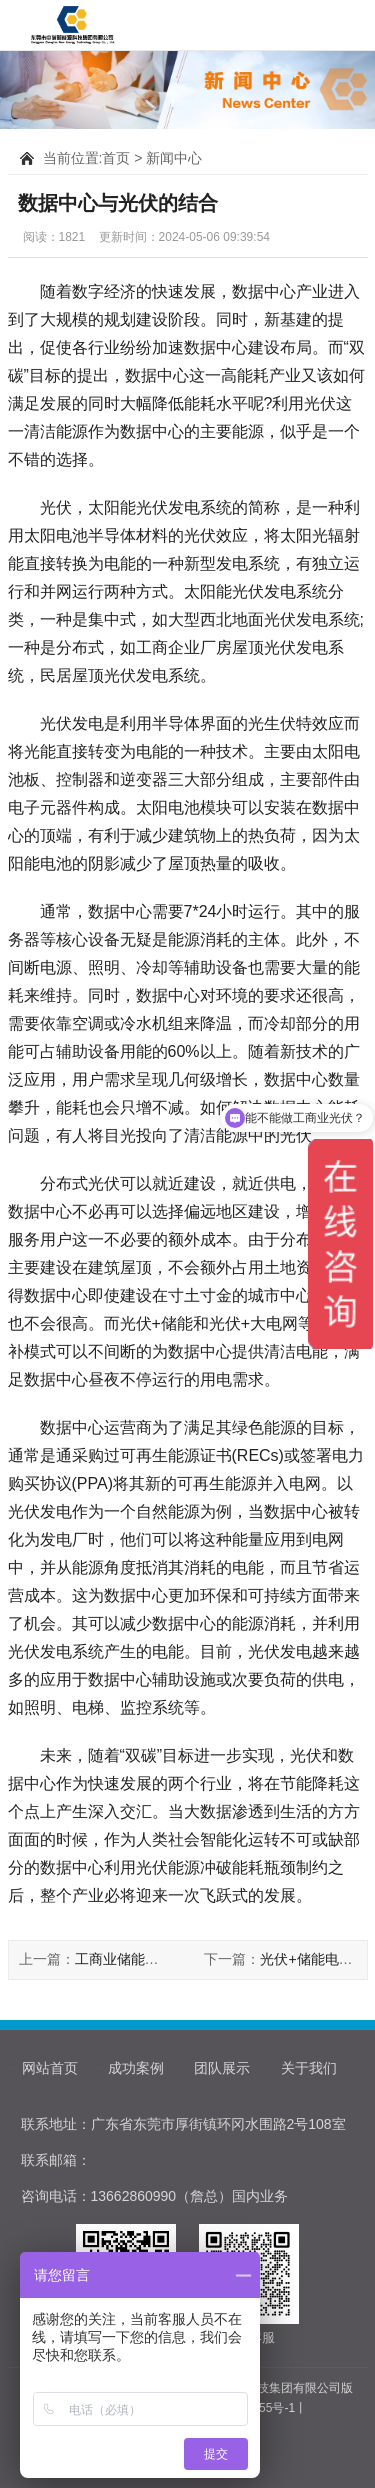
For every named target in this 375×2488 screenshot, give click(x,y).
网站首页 (50, 2068)
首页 (116, 158)
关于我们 (309, 2068)
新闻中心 (174, 158)
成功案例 (136, 2068)
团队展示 (222, 2068)
